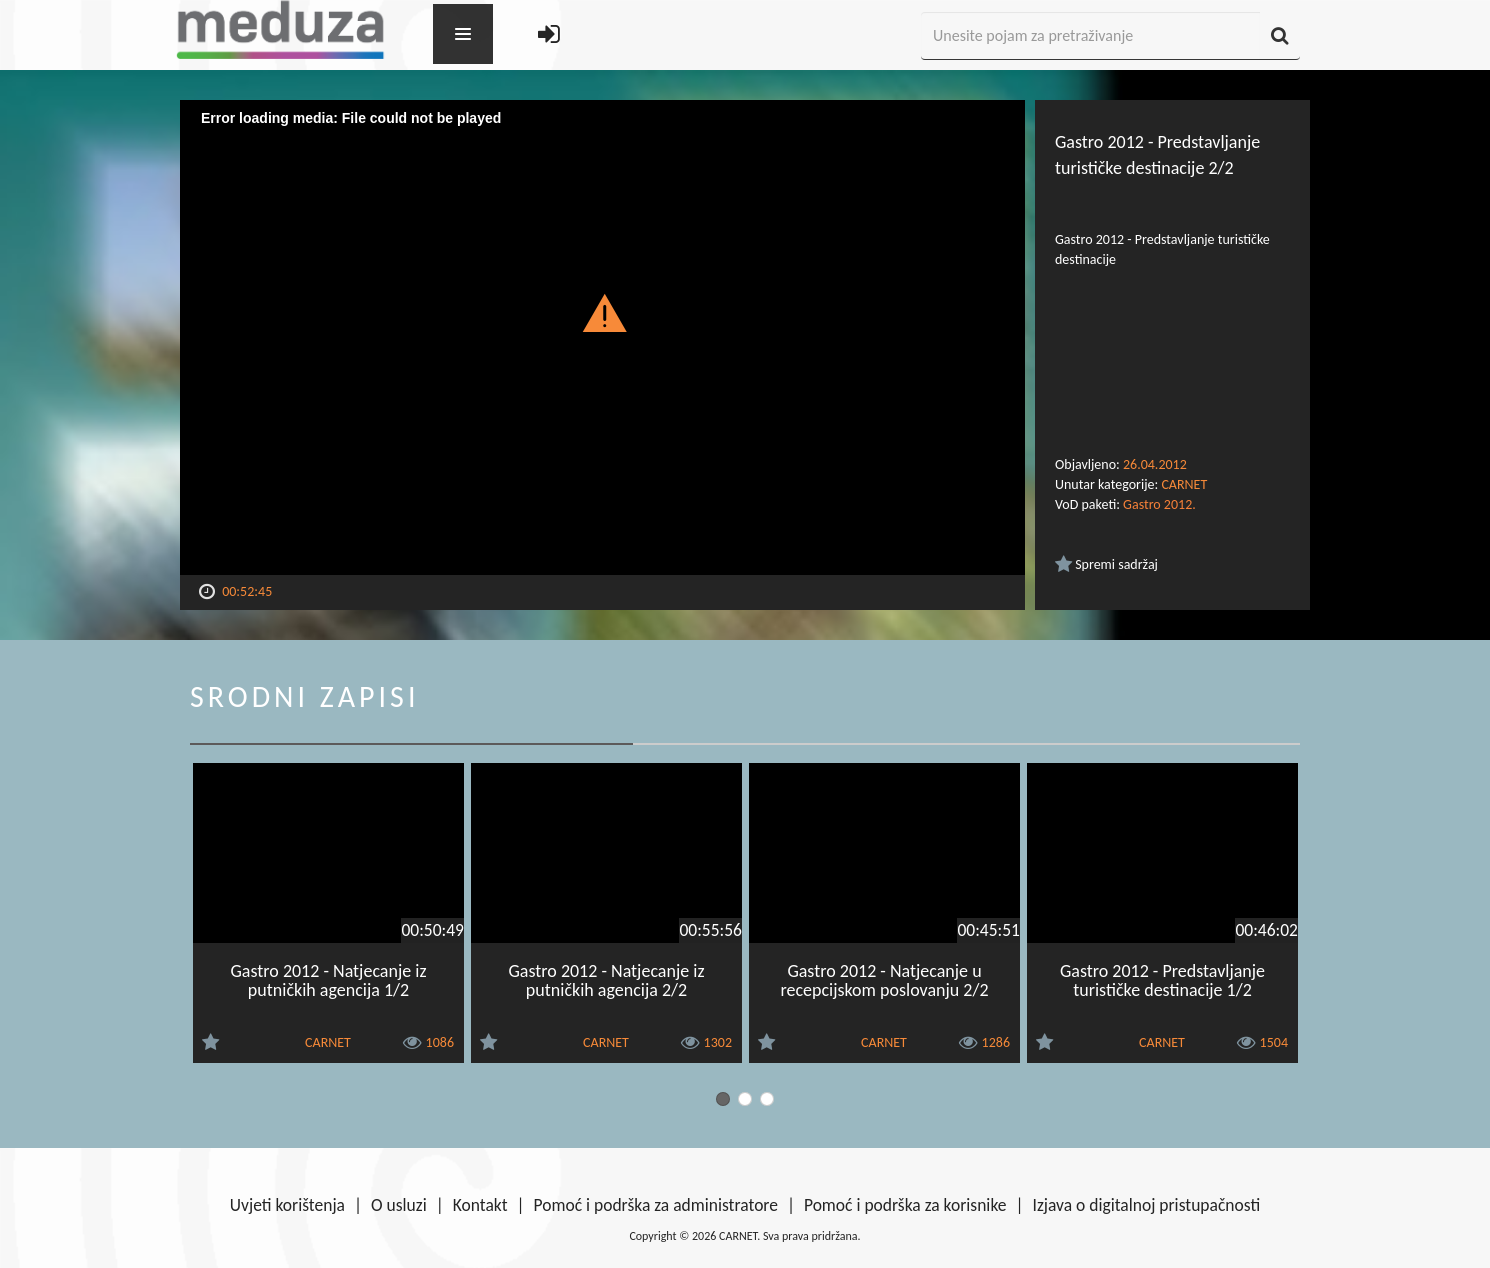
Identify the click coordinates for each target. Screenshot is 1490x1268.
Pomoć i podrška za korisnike (905, 1205)
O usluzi (399, 1205)
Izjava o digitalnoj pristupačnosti (1146, 1205)
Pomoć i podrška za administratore (656, 1205)
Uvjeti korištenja (287, 1205)
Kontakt (480, 1205)
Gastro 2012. (1159, 504)
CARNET (1184, 484)
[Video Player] (602, 337)
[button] (602, 312)
